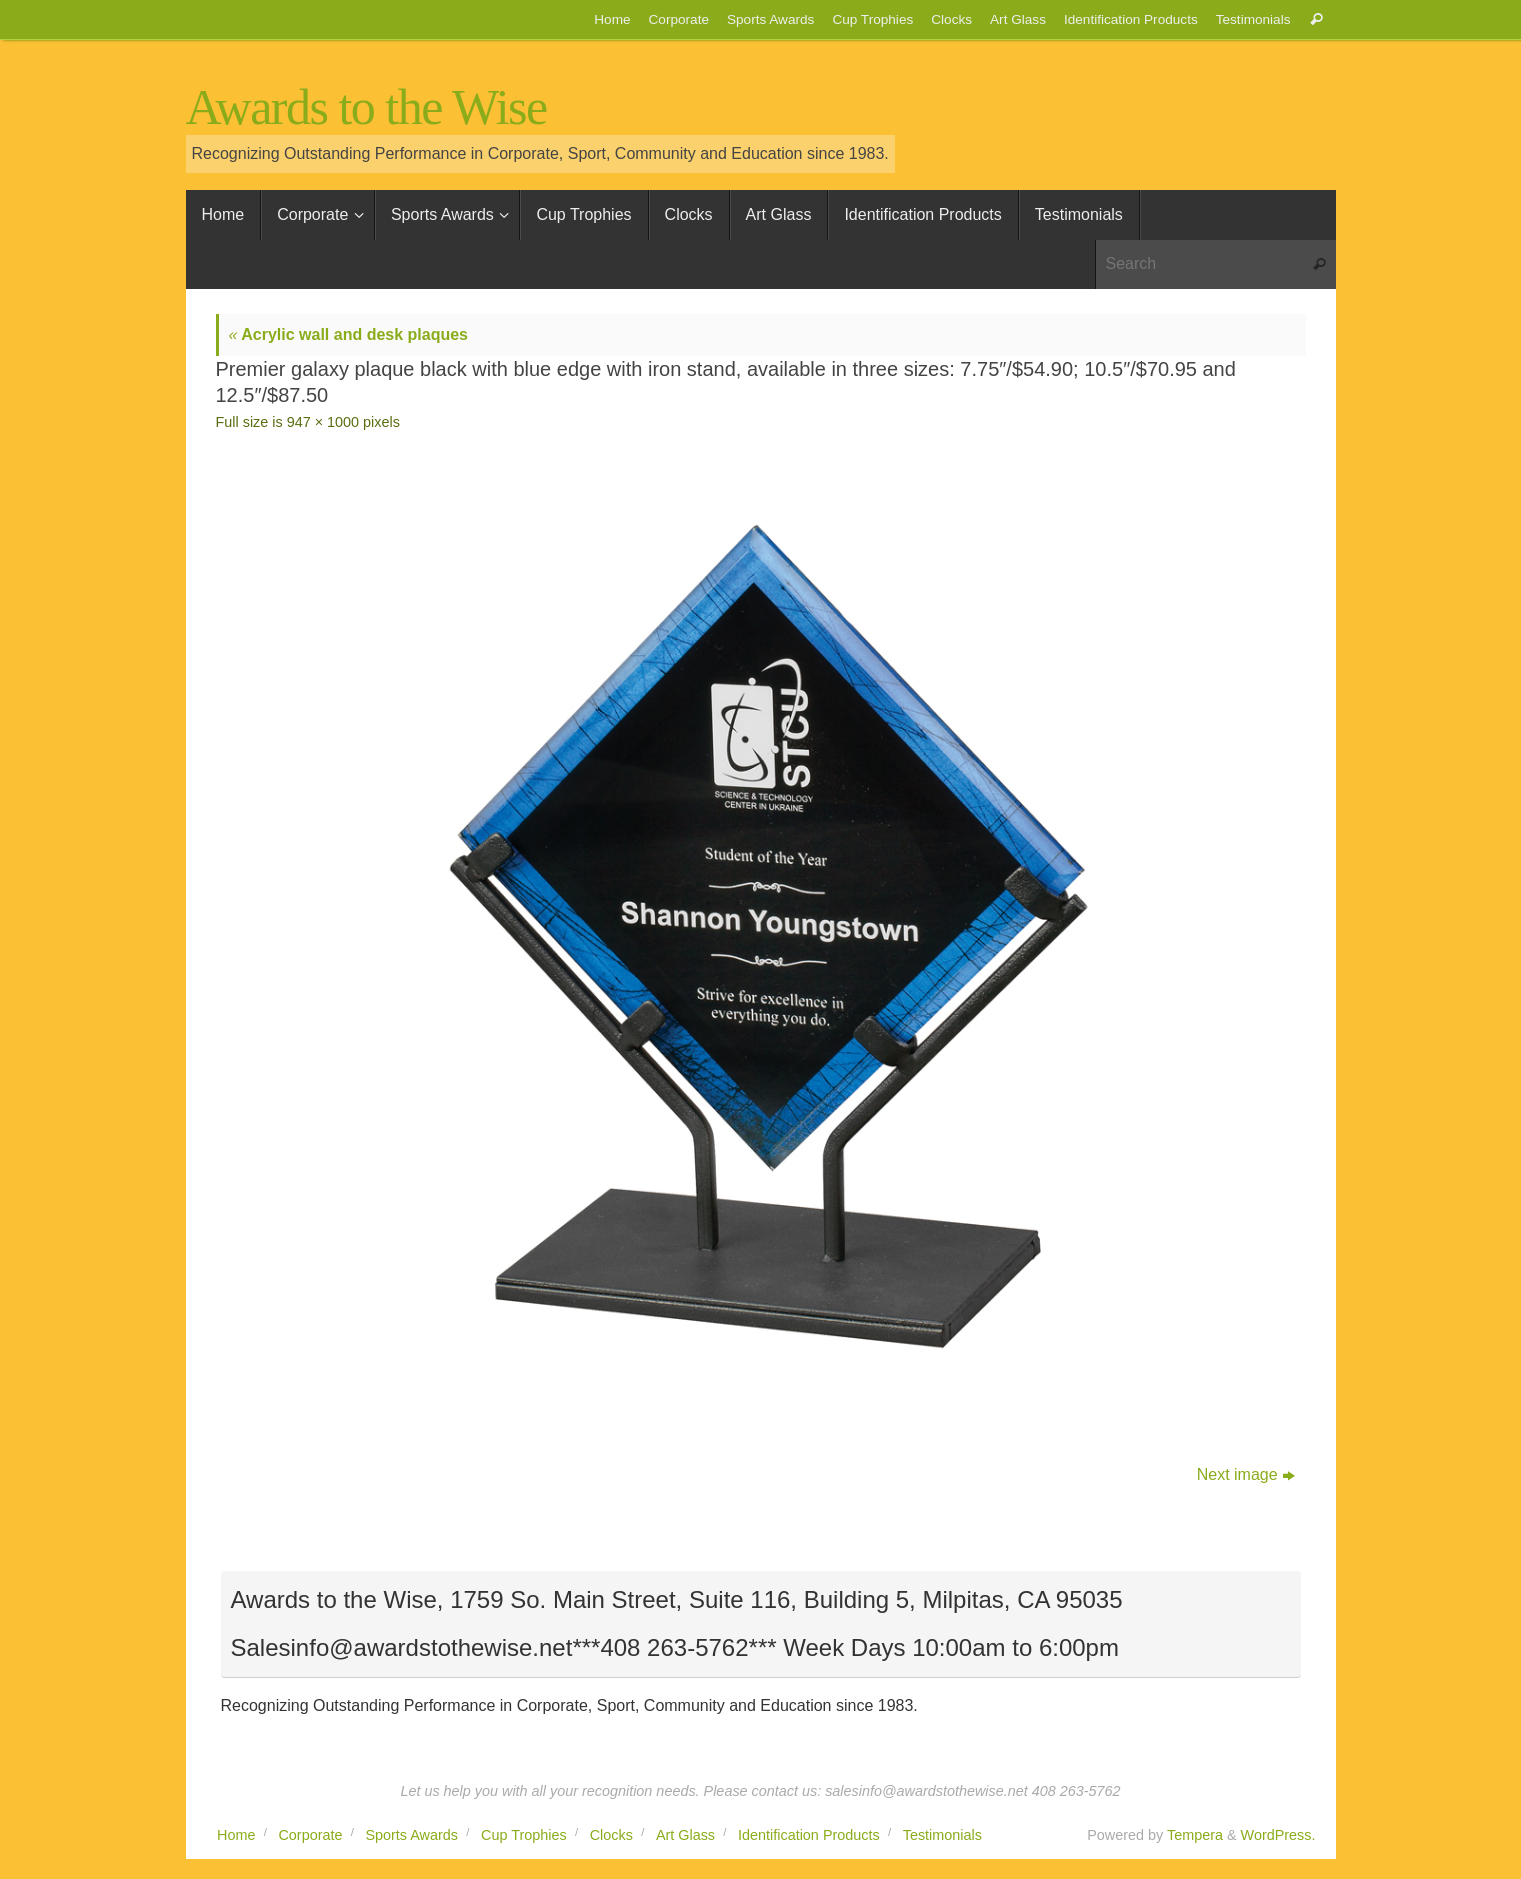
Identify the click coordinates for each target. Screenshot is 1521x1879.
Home (612, 19)
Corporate (679, 19)
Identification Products (1131, 19)
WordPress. (1278, 1835)
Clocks (951, 19)
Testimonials (1253, 19)
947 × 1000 (323, 422)
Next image (1246, 1474)
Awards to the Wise (366, 107)
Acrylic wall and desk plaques (349, 334)
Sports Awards (770, 19)
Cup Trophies (872, 19)
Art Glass (1018, 19)
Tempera (1195, 1835)
